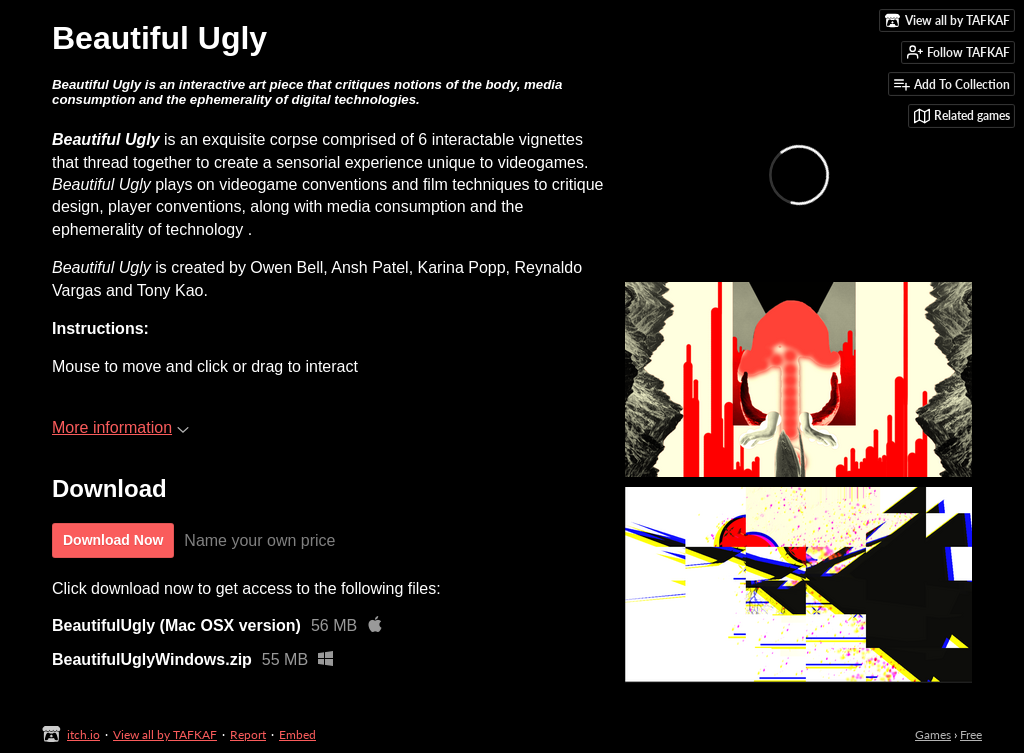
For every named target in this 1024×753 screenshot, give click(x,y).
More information (120, 427)
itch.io (83, 734)
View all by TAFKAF (165, 734)
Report (248, 734)
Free (971, 734)
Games (933, 734)
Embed (297, 734)
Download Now (113, 540)
